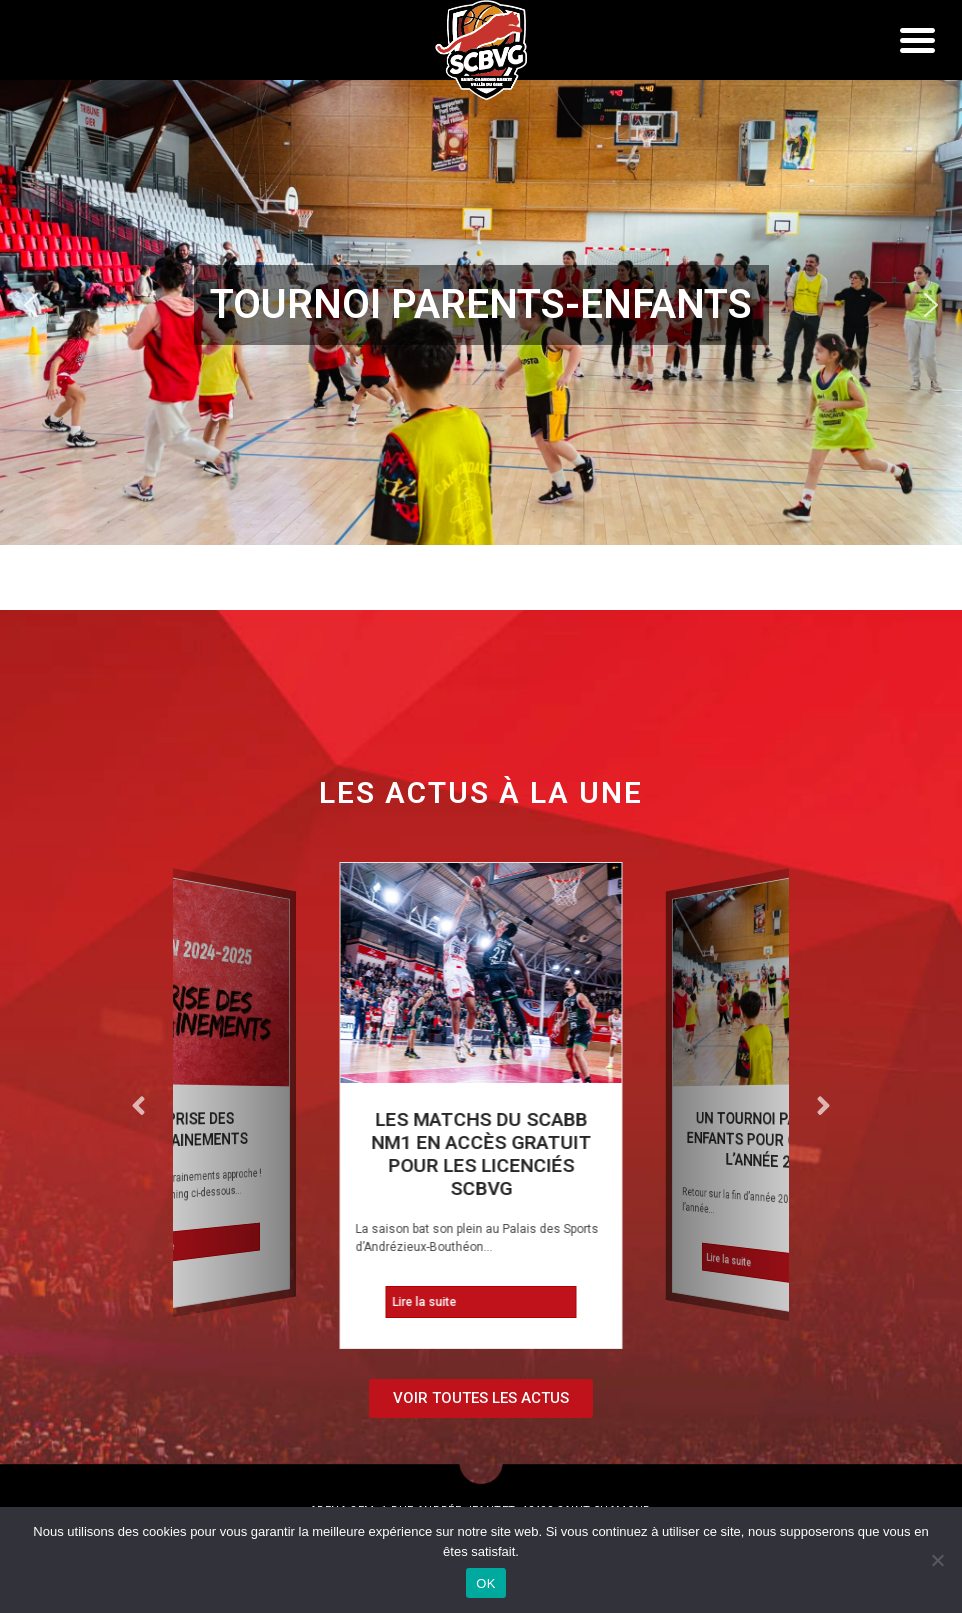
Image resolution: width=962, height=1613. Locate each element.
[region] (481, 305)
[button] (481, 305)
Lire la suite (148, 1249)
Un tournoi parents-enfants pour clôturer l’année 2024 (775, 1141)
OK (485, 1583)
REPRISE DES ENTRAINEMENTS (190, 1130)
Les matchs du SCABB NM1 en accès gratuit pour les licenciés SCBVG (481, 1154)
